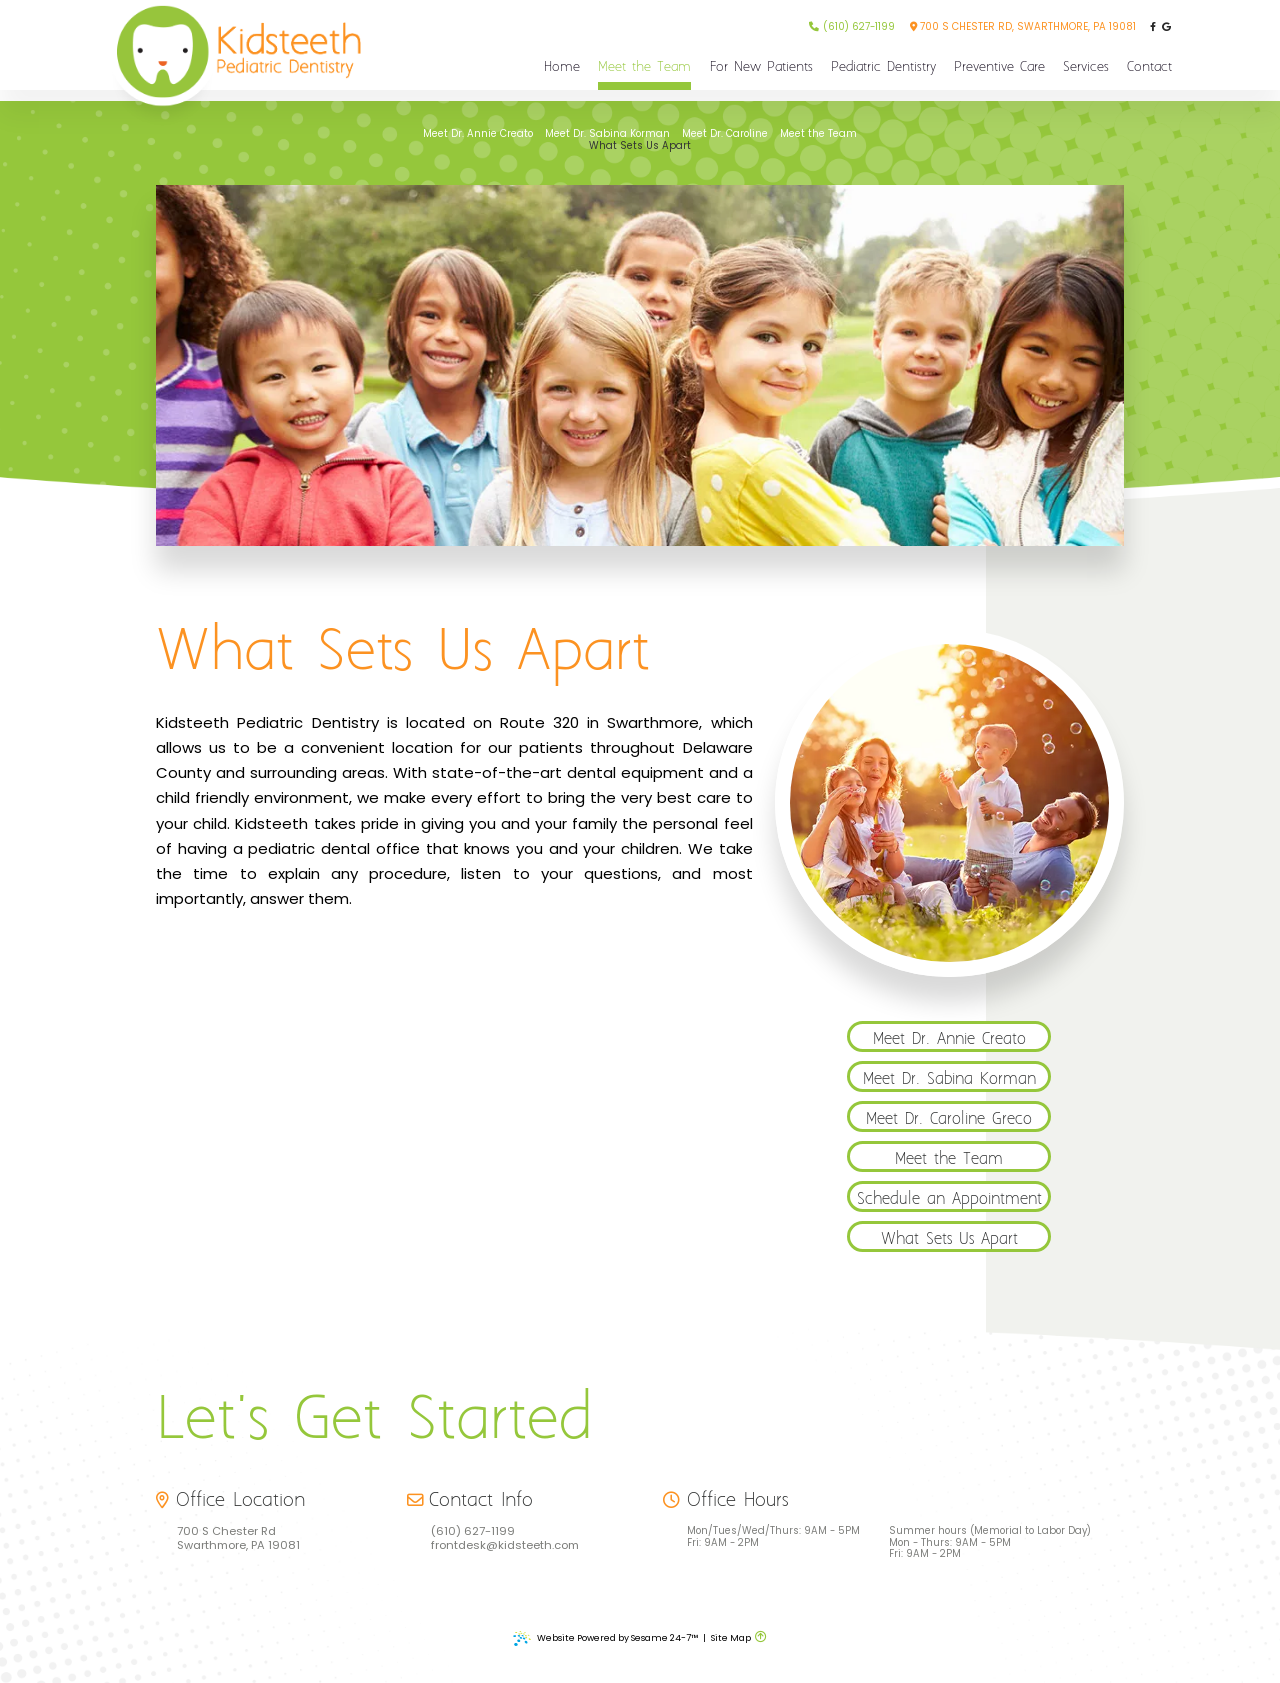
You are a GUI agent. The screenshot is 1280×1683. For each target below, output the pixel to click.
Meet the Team (818, 134)
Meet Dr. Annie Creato (478, 134)
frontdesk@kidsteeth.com (505, 1546)
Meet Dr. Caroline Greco (949, 1119)
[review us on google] (1166, 27)
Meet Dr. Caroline (725, 134)
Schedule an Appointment (949, 1199)
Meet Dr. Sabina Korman (607, 134)
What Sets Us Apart (640, 146)
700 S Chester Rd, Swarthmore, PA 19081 (1022, 26)
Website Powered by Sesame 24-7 (605, 1638)
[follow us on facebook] (1152, 27)
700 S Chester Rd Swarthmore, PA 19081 (238, 1538)
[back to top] (761, 1637)
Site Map (731, 1638)
